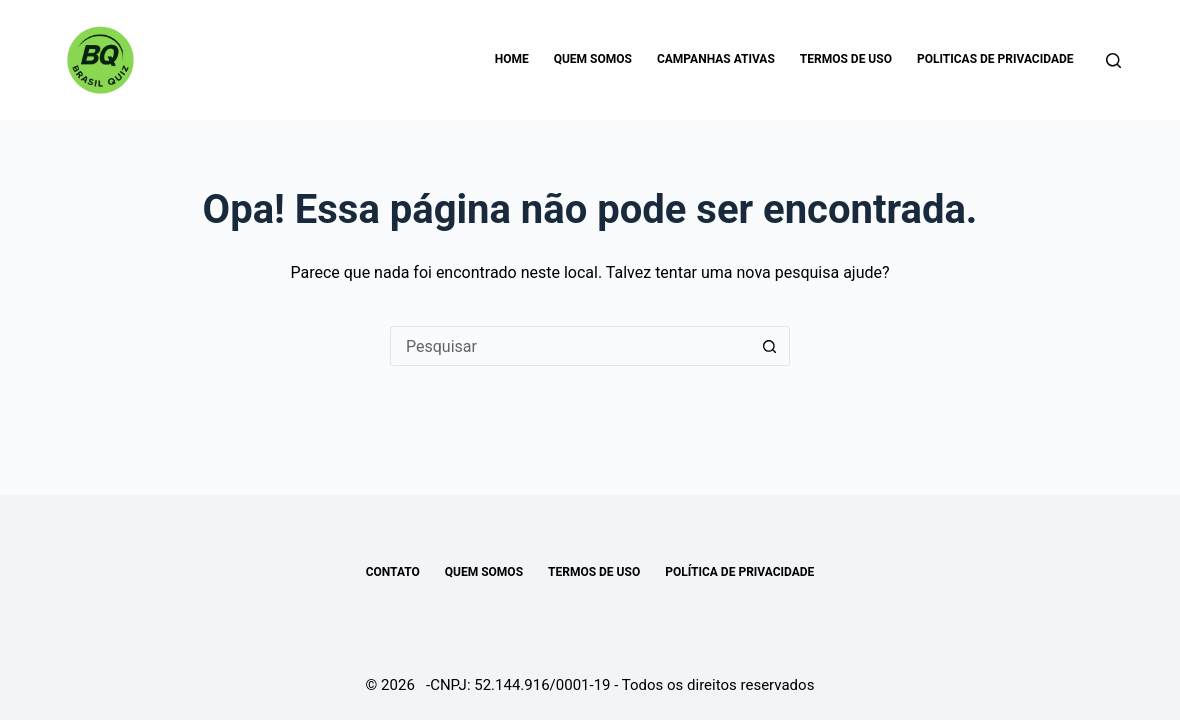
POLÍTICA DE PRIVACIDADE (739, 572)
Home (512, 59)
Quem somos (593, 59)
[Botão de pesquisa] (770, 346)
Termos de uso (846, 59)
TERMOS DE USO (594, 572)
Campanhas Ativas (716, 59)
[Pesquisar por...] (570, 346)
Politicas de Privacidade (995, 59)
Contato (393, 572)
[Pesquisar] (1113, 60)
